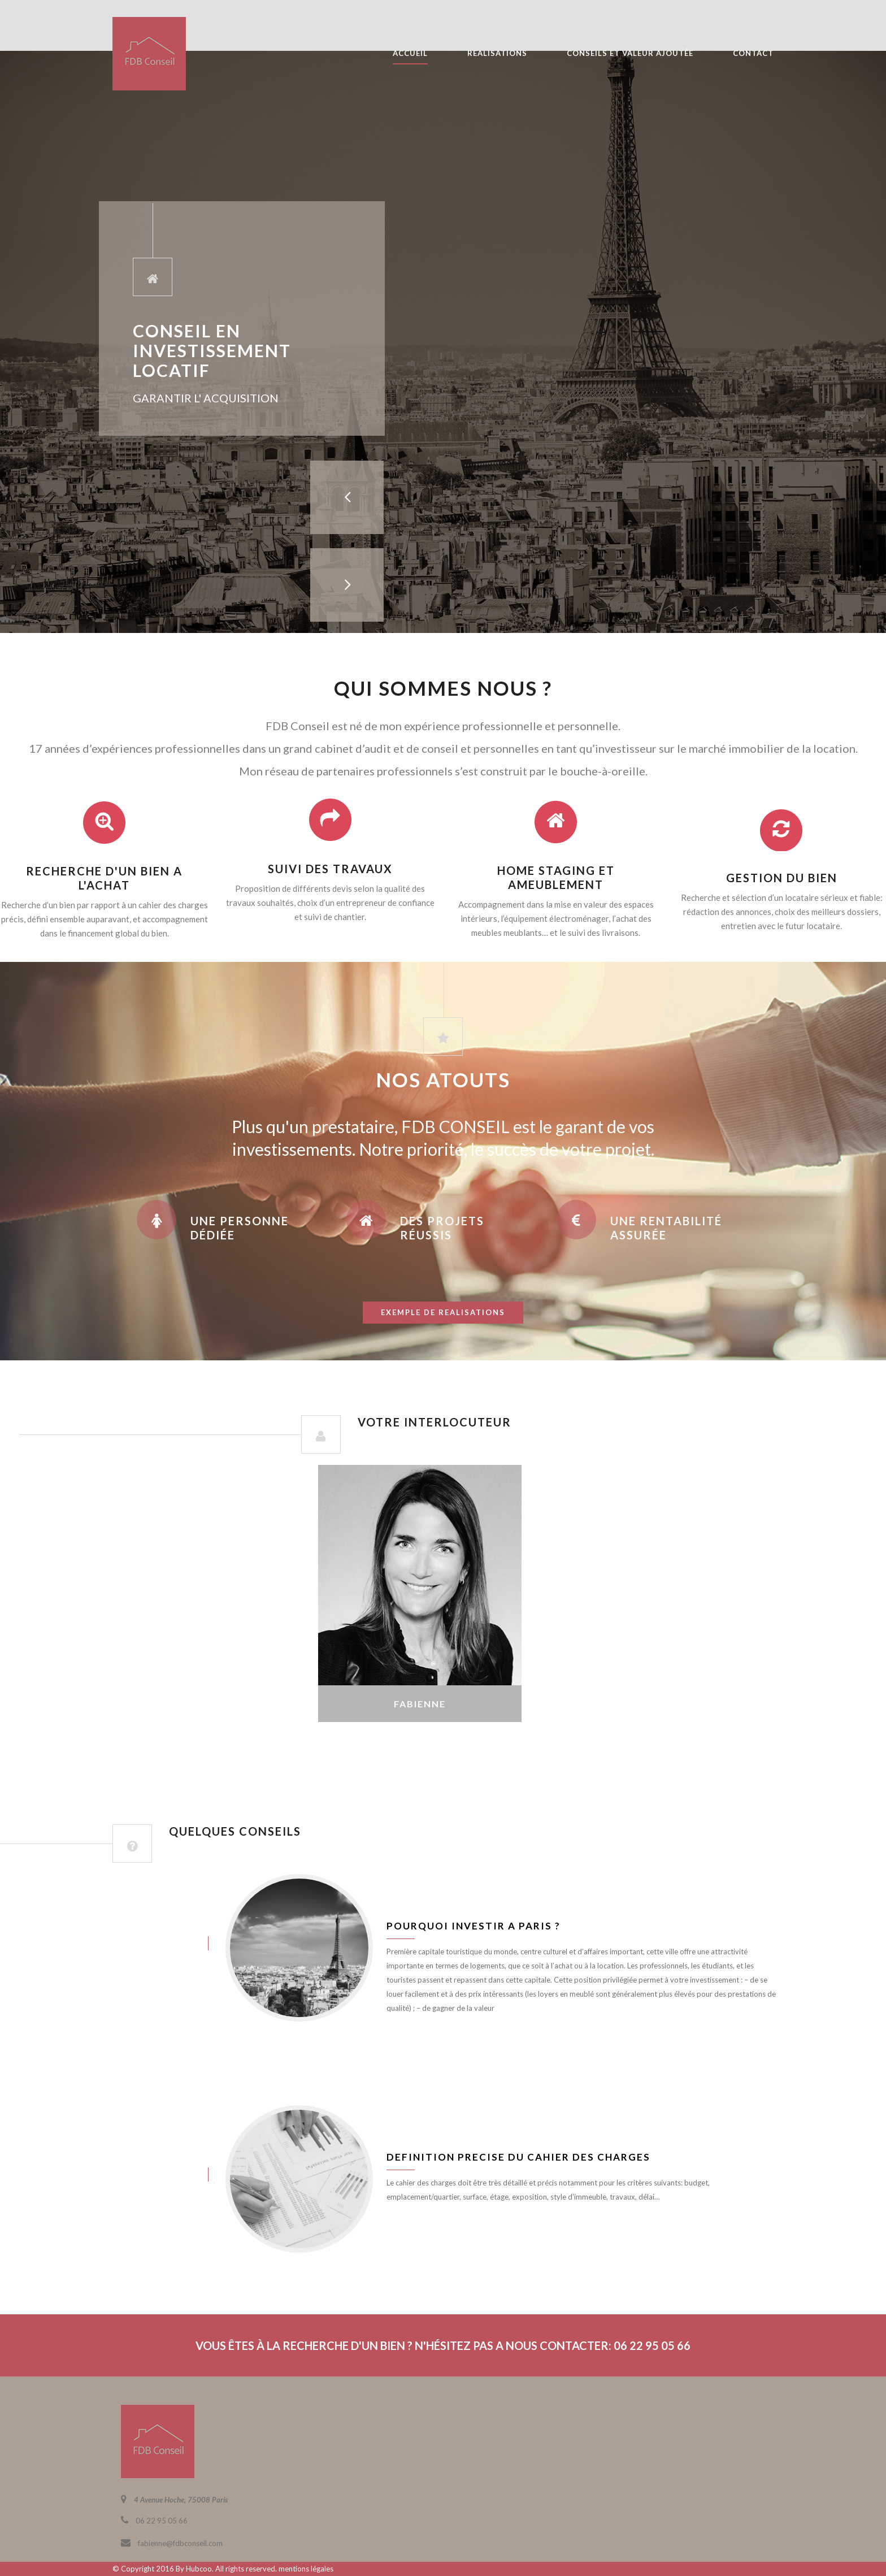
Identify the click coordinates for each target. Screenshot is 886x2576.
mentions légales (306, 2568)
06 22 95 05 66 (162, 2520)
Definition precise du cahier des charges (518, 2157)
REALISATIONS (497, 53)
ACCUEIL (410, 53)
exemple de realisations (443, 1312)
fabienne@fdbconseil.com (180, 2543)
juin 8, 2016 (149, 1943)
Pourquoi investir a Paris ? (473, 1926)
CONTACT (753, 53)
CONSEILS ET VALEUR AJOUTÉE (630, 53)
